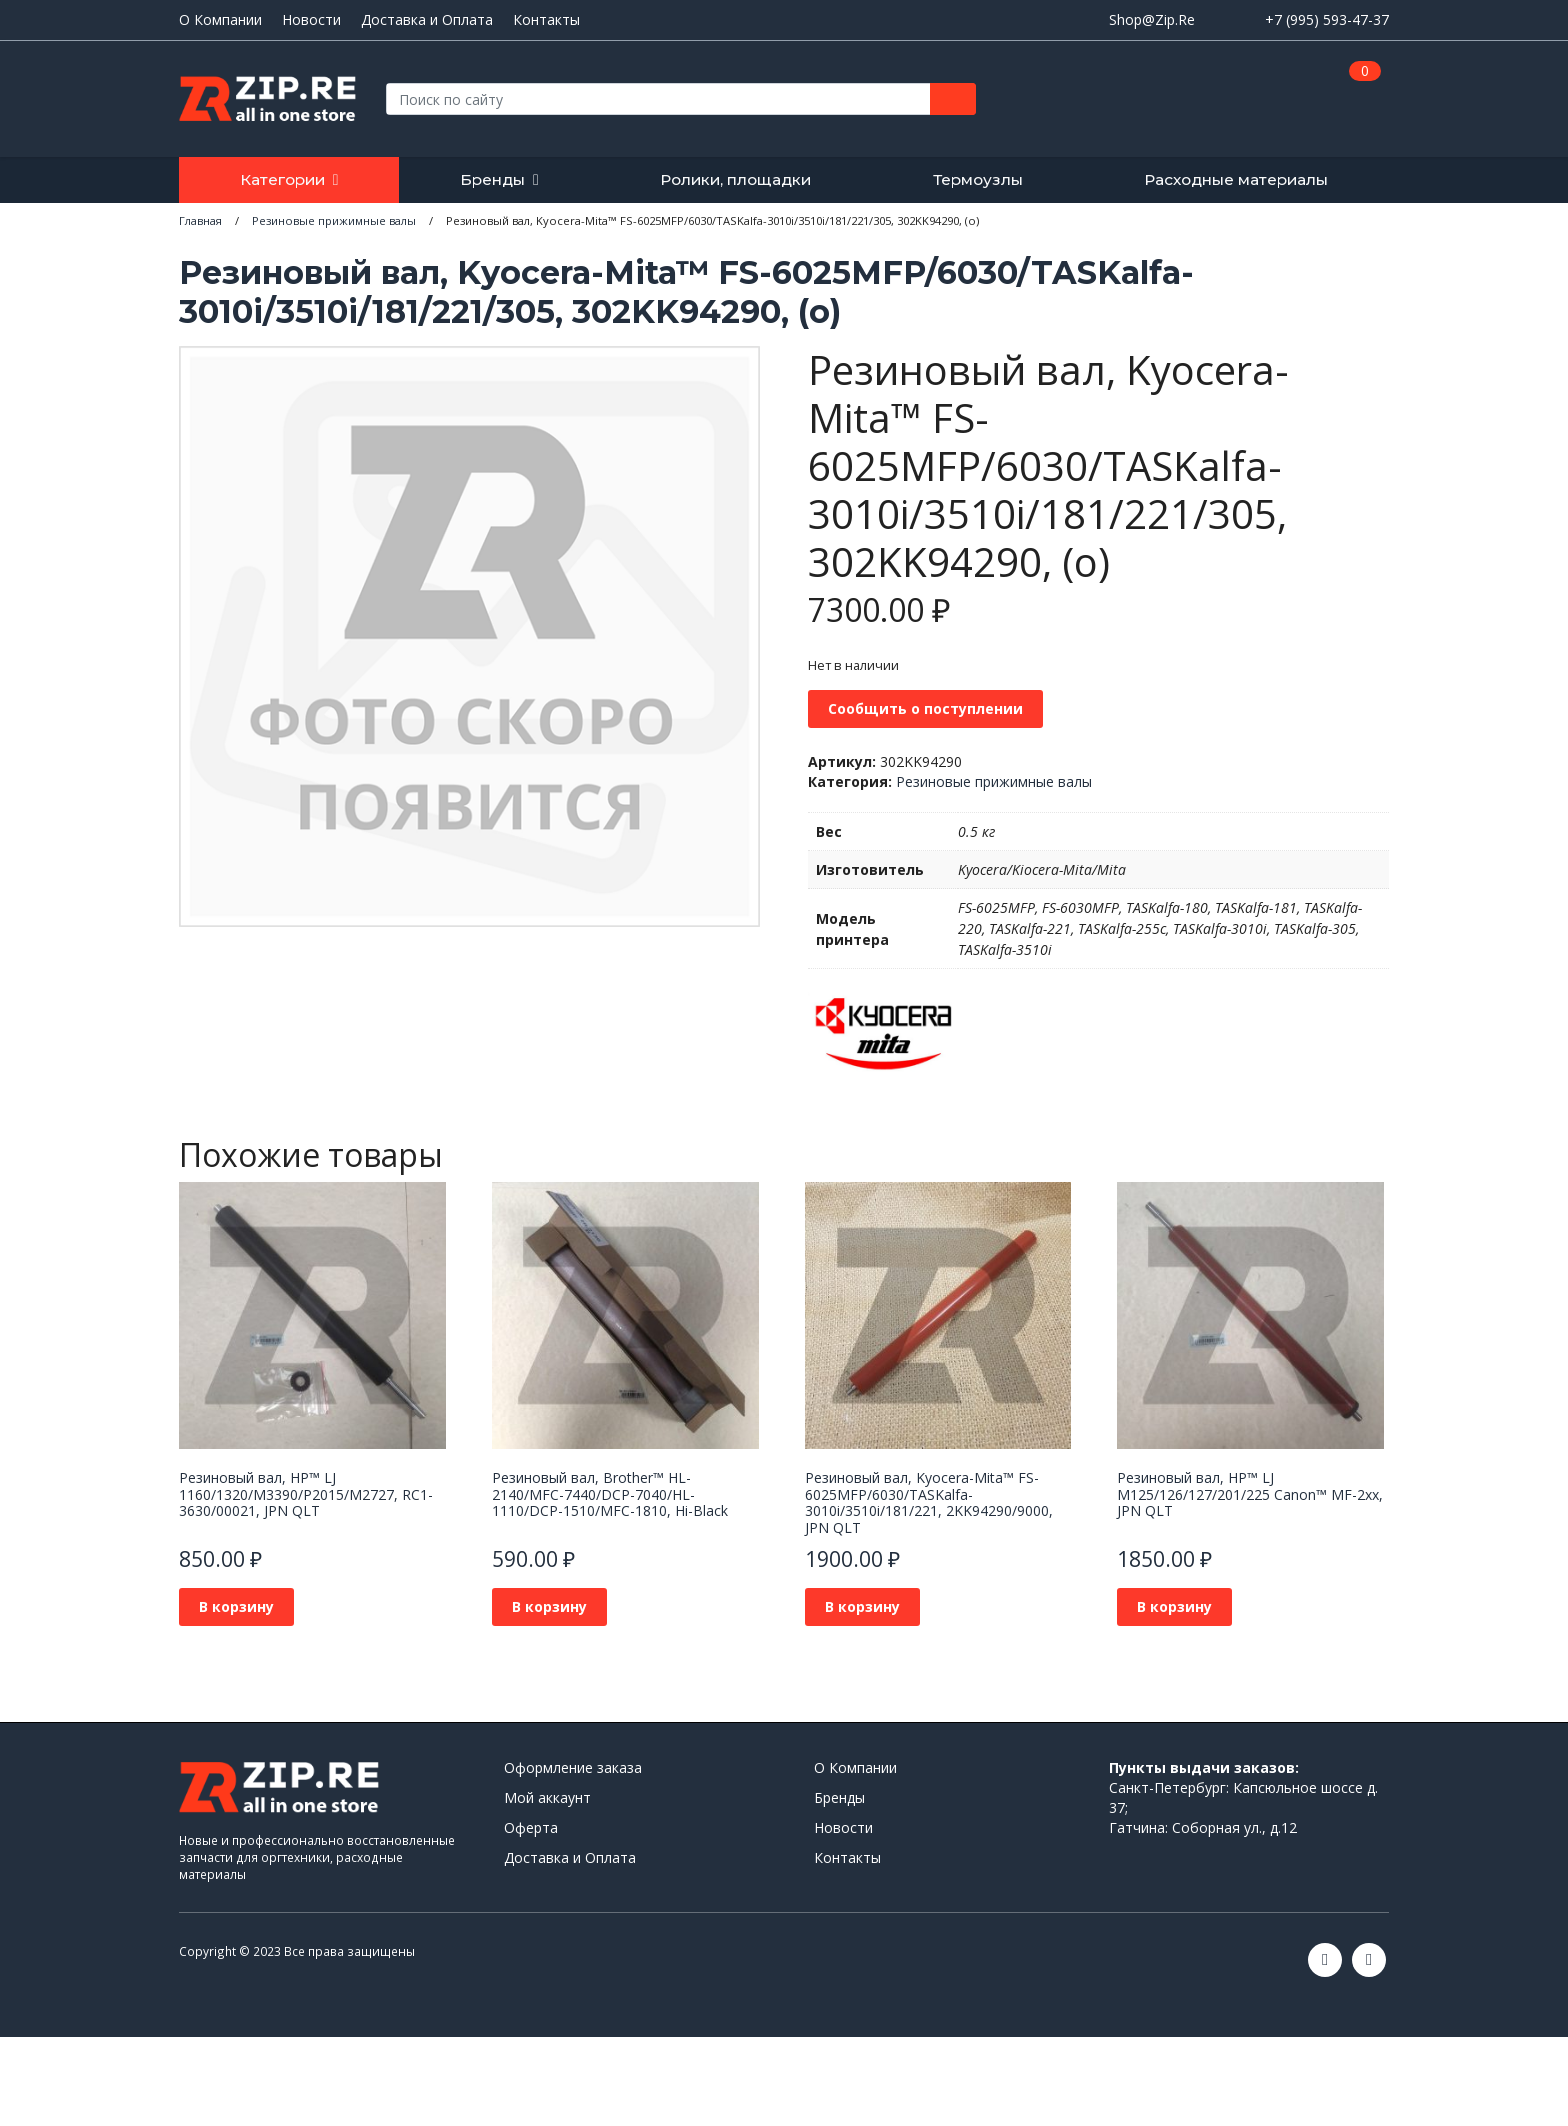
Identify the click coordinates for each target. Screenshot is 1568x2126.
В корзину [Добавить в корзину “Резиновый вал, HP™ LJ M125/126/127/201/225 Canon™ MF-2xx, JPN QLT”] (1174, 1606)
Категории (282, 179)
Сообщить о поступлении (925, 708)
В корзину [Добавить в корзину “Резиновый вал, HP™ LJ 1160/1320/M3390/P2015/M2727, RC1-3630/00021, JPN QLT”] (236, 1606)
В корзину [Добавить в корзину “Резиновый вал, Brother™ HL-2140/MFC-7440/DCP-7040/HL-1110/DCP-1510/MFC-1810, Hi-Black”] (549, 1606)
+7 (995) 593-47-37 (1327, 19)
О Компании (220, 20)
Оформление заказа (573, 1767)
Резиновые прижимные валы (994, 781)
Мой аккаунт (547, 1797)
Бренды (492, 179)
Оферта (531, 1827)
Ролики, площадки (735, 179)
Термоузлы (978, 179)
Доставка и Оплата (427, 20)
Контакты (546, 20)
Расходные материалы (1236, 179)
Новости (311, 20)
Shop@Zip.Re (1152, 19)
